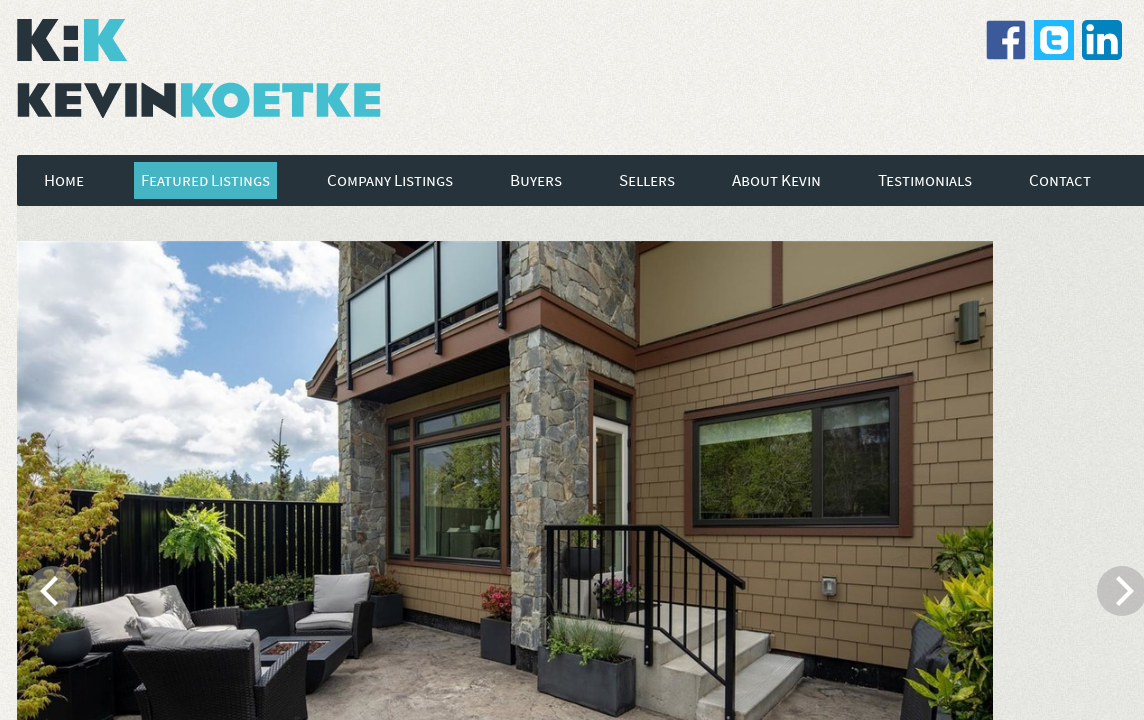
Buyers (536, 180)
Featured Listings (205, 180)
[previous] (52, 591)
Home (64, 180)
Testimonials (925, 180)
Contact (1060, 180)
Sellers (647, 180)
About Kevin (776, 180)
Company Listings (390, 180)
